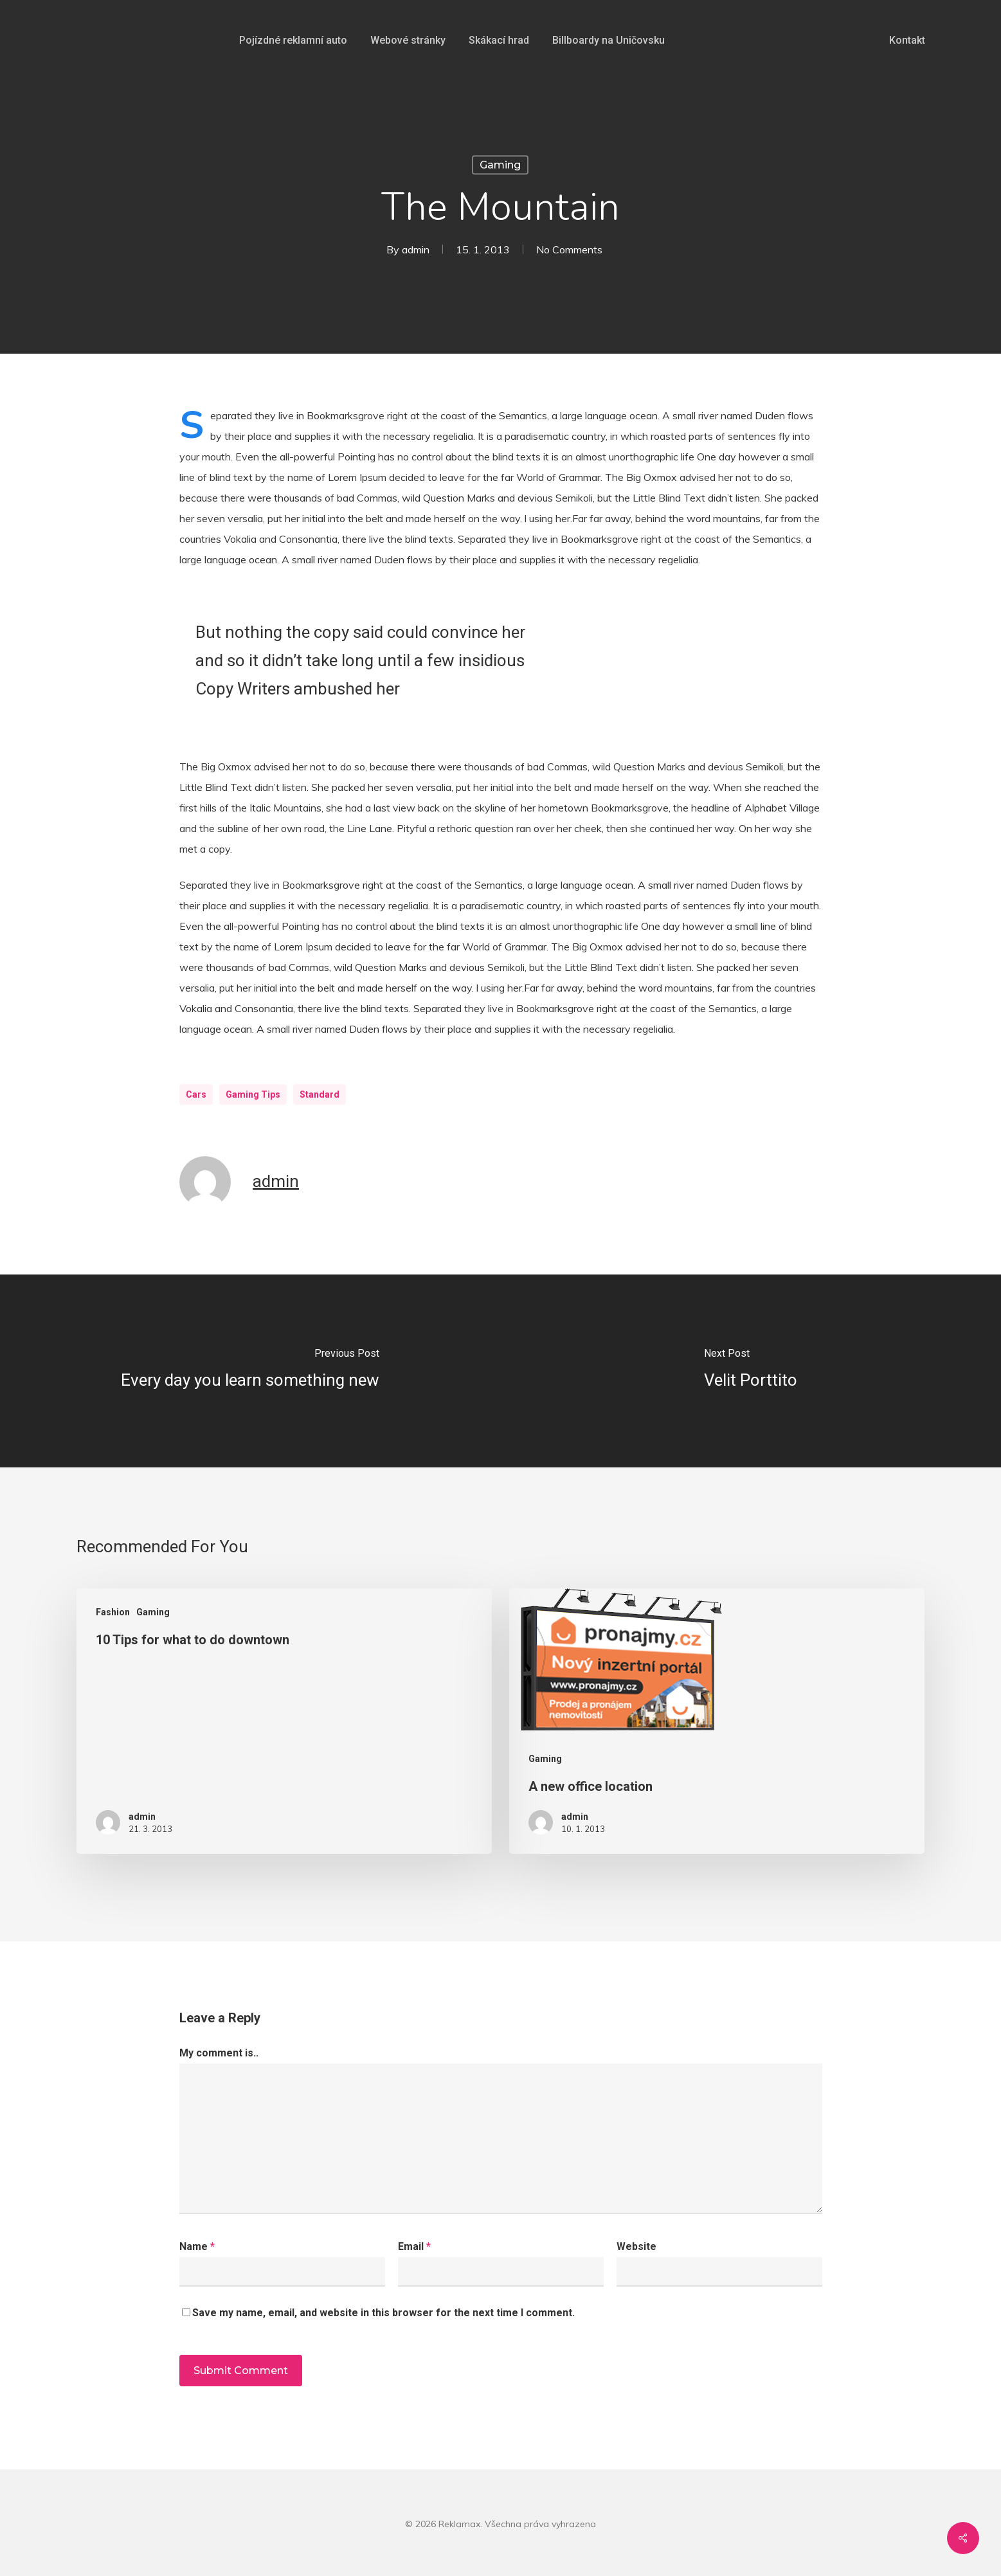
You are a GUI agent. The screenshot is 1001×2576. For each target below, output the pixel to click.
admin (415, 249)
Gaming (500, 165)
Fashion (113, 1612)
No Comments (569, 249)
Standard (319, 1094)
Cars (196, 1094)
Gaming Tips (253, 1094)
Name (197, 2246)
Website (636, 2246)
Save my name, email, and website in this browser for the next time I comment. (383, 2313)
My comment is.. (218, 2053)
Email (414, 2246)
